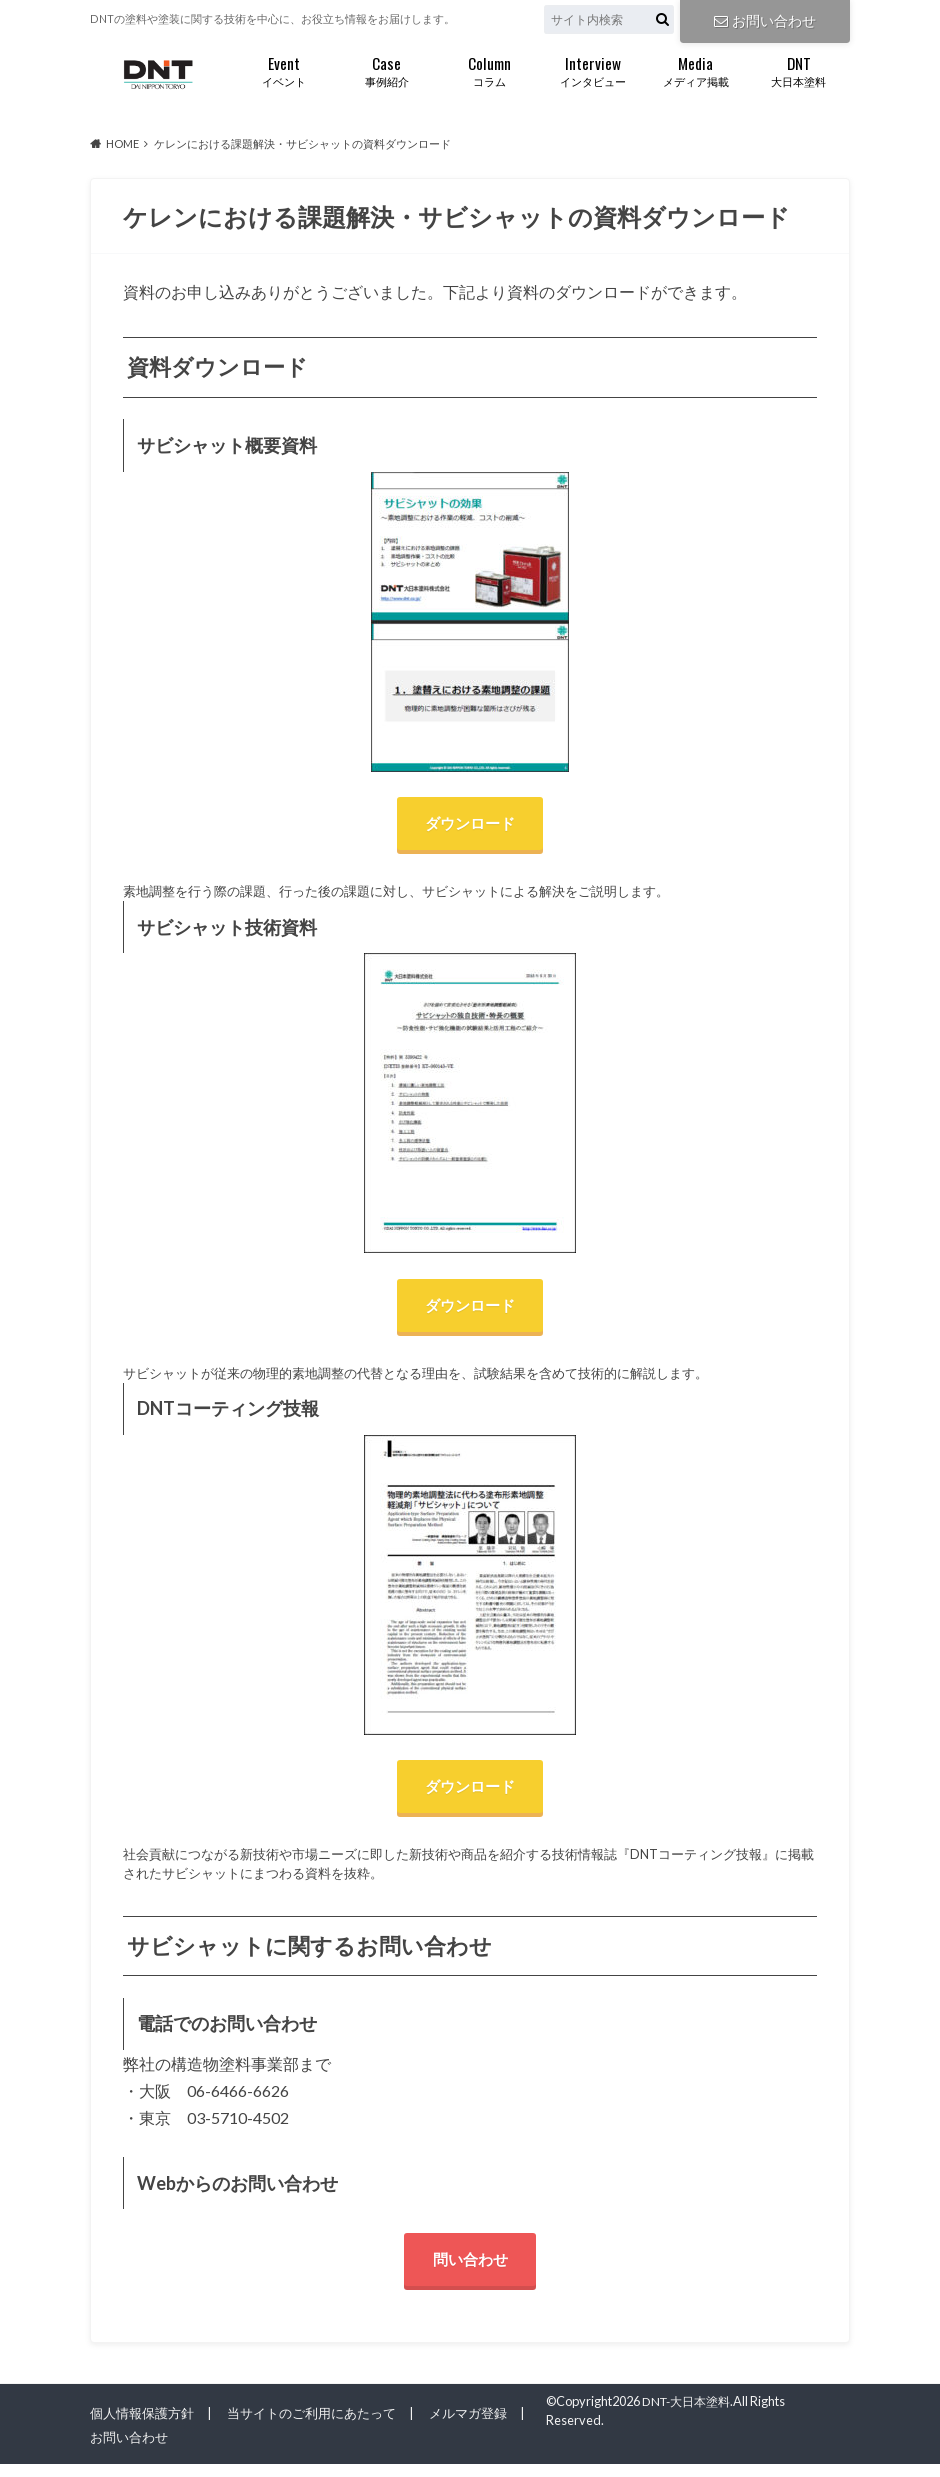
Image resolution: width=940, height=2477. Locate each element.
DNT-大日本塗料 (690, 2414)
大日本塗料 (798, 69)
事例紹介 (386, 69)
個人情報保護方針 (142, 2426)
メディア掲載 (695, 69)
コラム (489, 69)
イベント (283, 69)
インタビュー (592, 69)
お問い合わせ (765, 19)
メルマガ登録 (468, 2426)
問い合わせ (470, 2270)
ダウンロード (470, 824)
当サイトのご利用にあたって (311, 2426)
